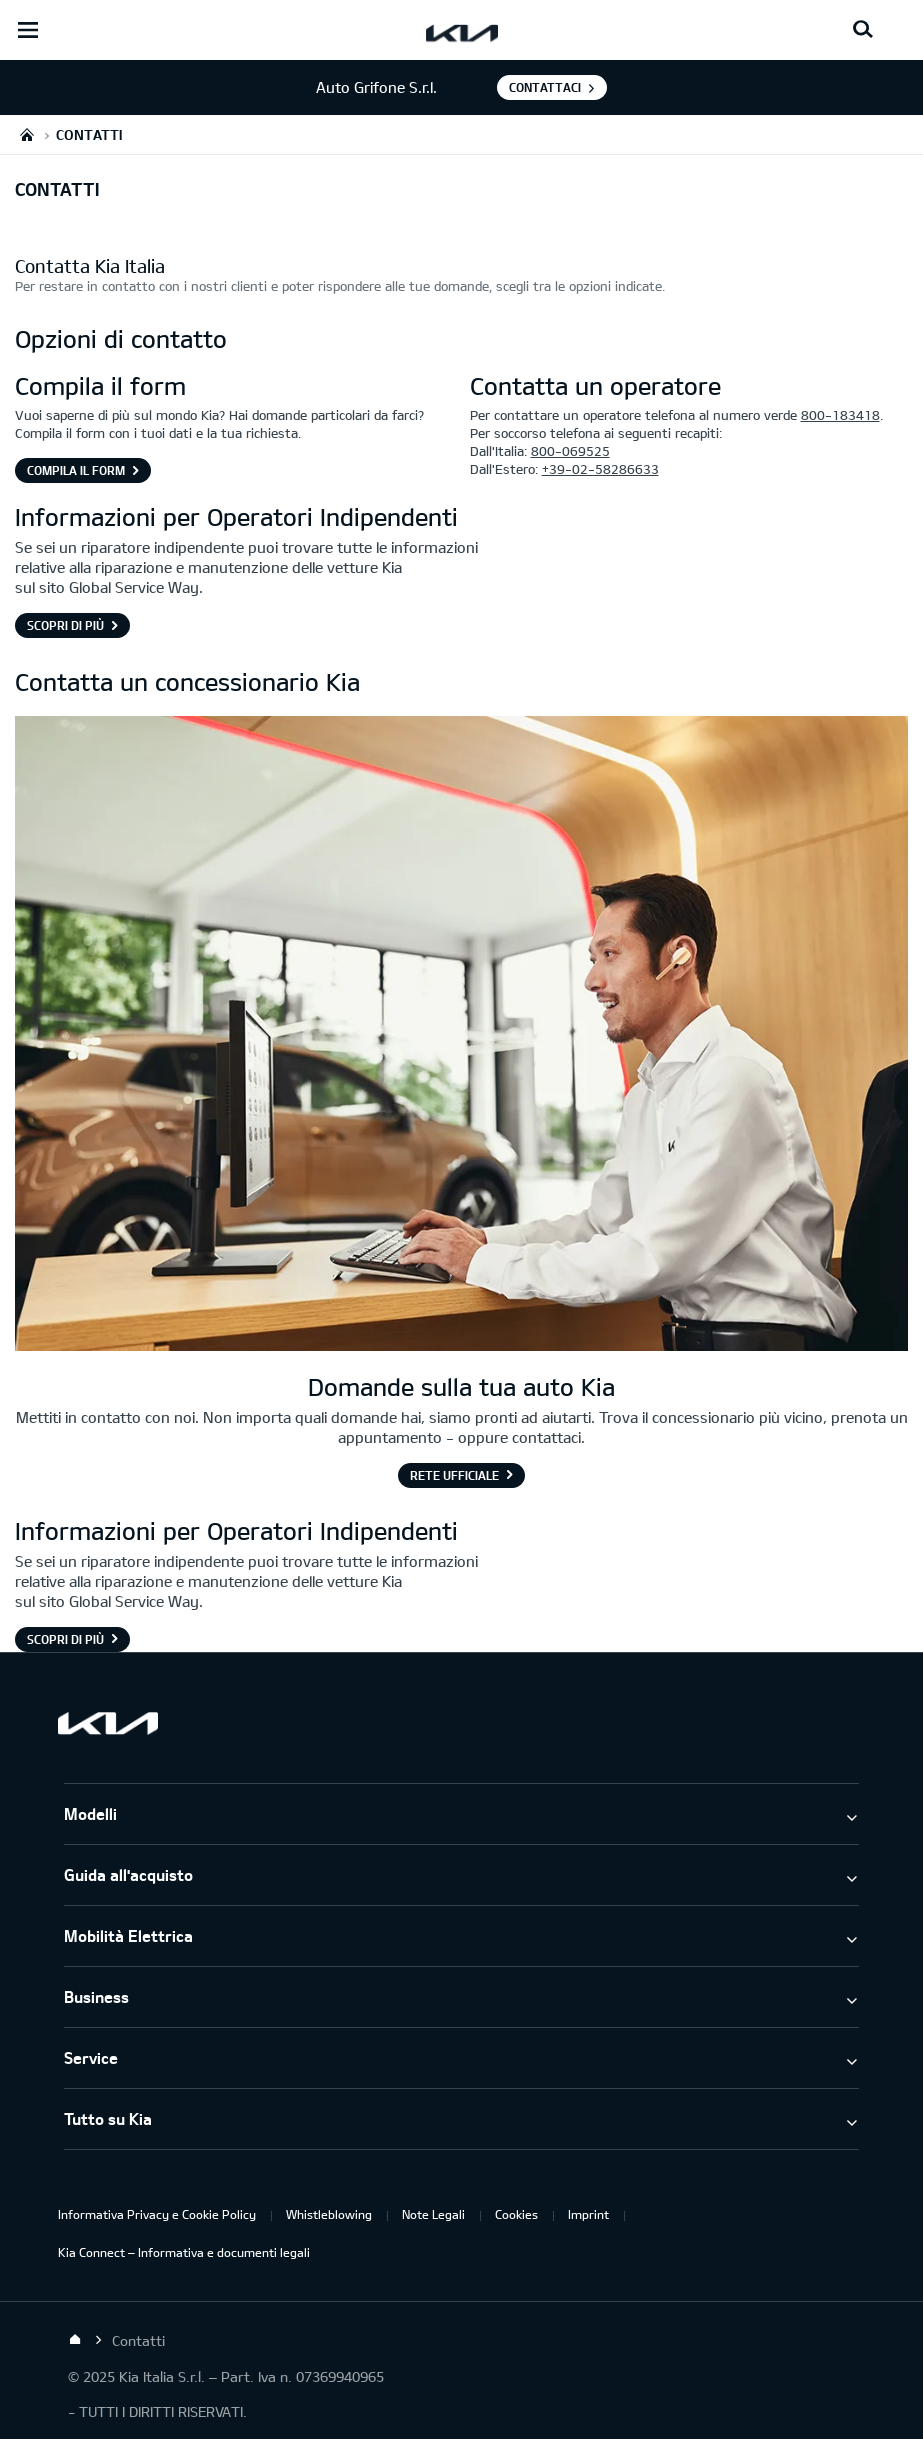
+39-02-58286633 (600, 469)
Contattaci (545, 87)
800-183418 (840, 415)
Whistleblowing (329, 2214)
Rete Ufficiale (454, 1475)
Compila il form (76, 470)
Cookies (516, 2214)
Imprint (588, 2214)
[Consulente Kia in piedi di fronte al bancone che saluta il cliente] (461, 1036)
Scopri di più (65, 625)
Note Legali (433, 2214)
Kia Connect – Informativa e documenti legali (184, 2252)
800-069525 (570, 451)
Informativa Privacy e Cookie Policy (157, 2214)
